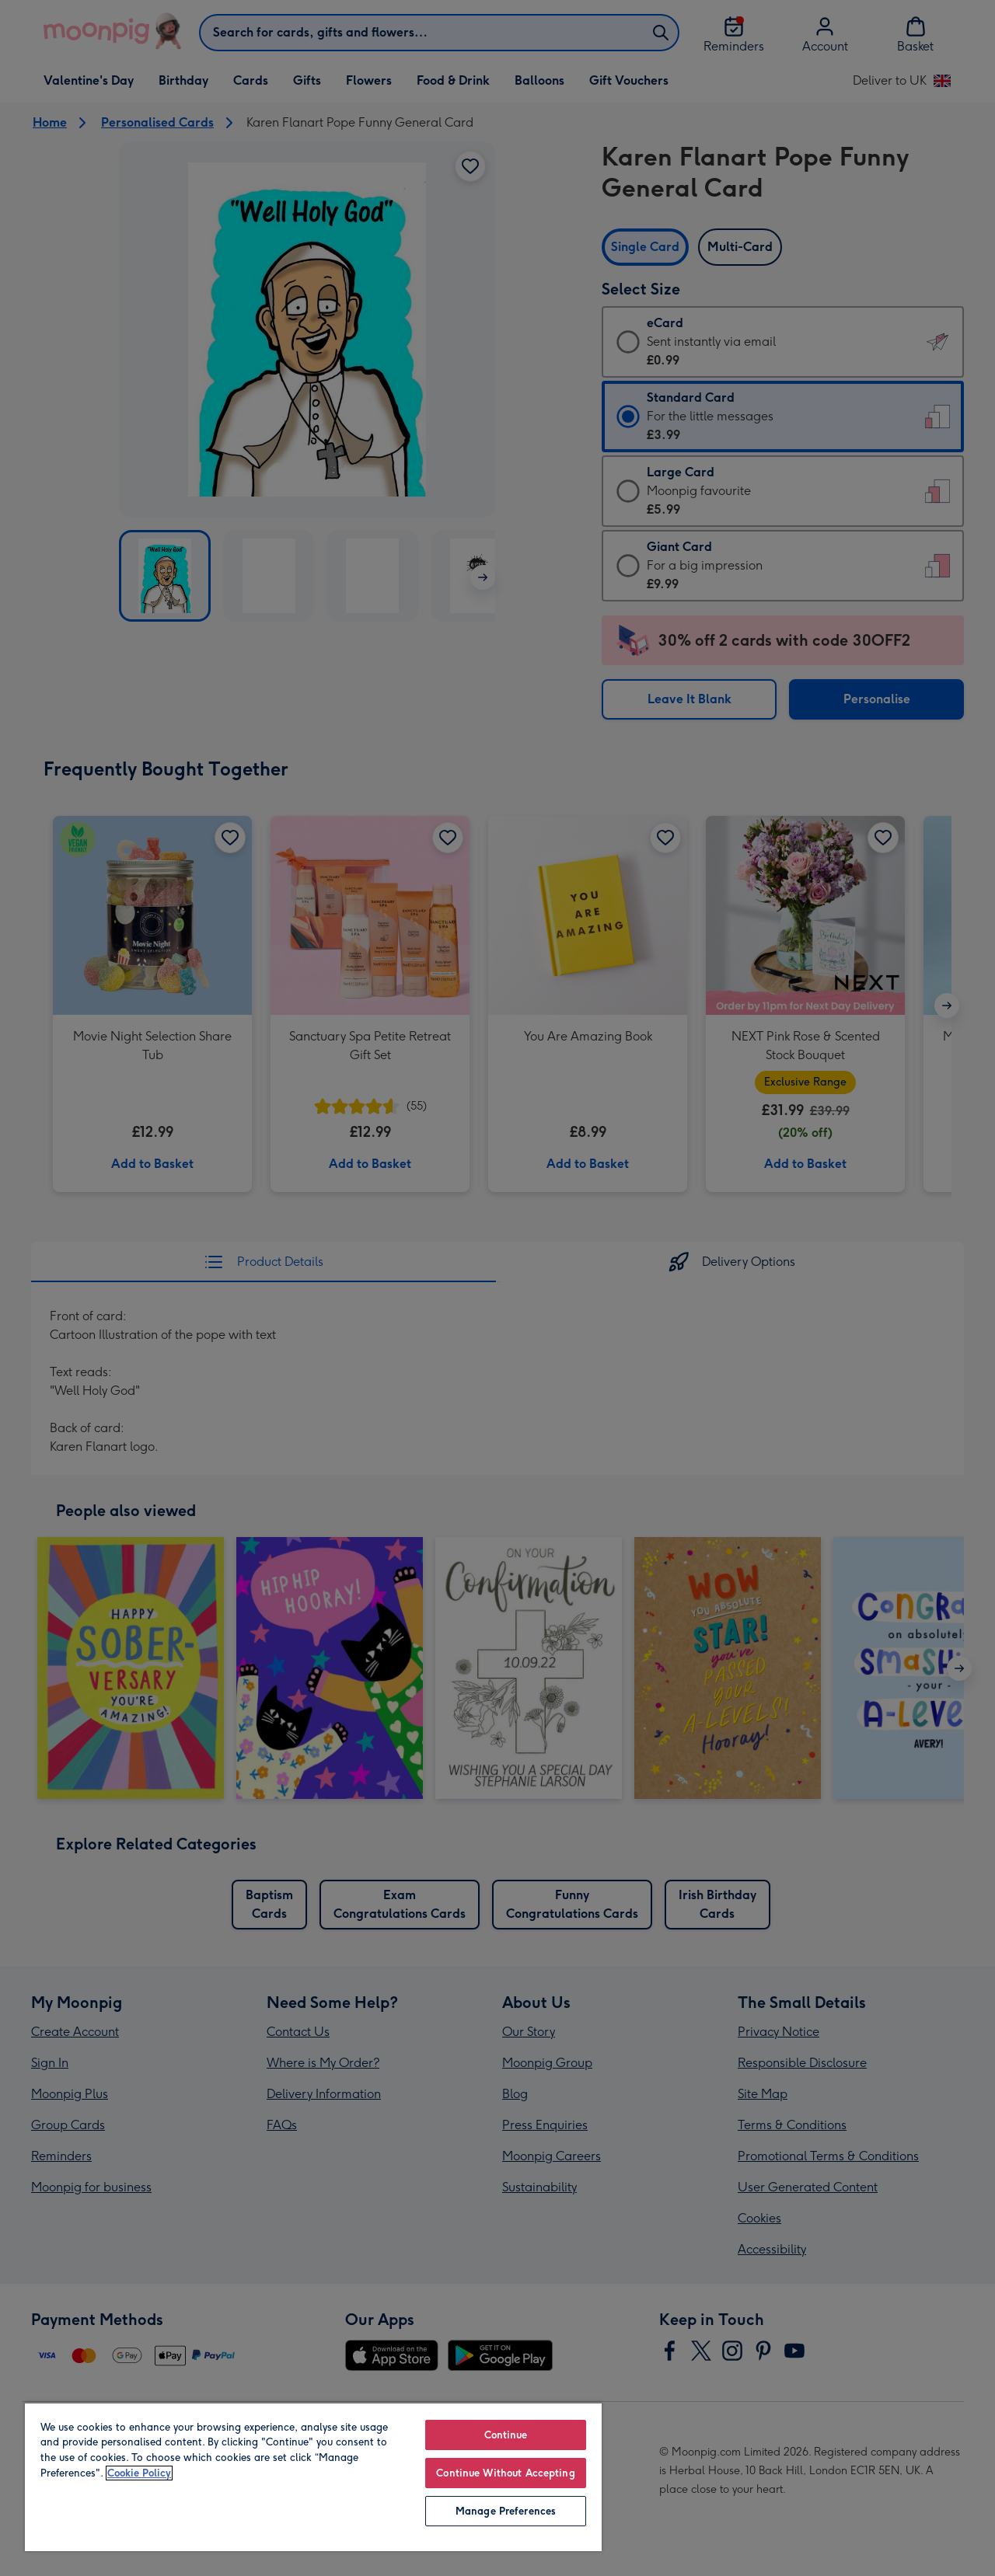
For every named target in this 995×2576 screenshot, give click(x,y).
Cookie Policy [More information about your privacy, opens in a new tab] (139, 2473)
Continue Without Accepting (505, 2473)
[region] (313, 2476)
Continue (506, 2435)
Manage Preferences (506, 2511)
